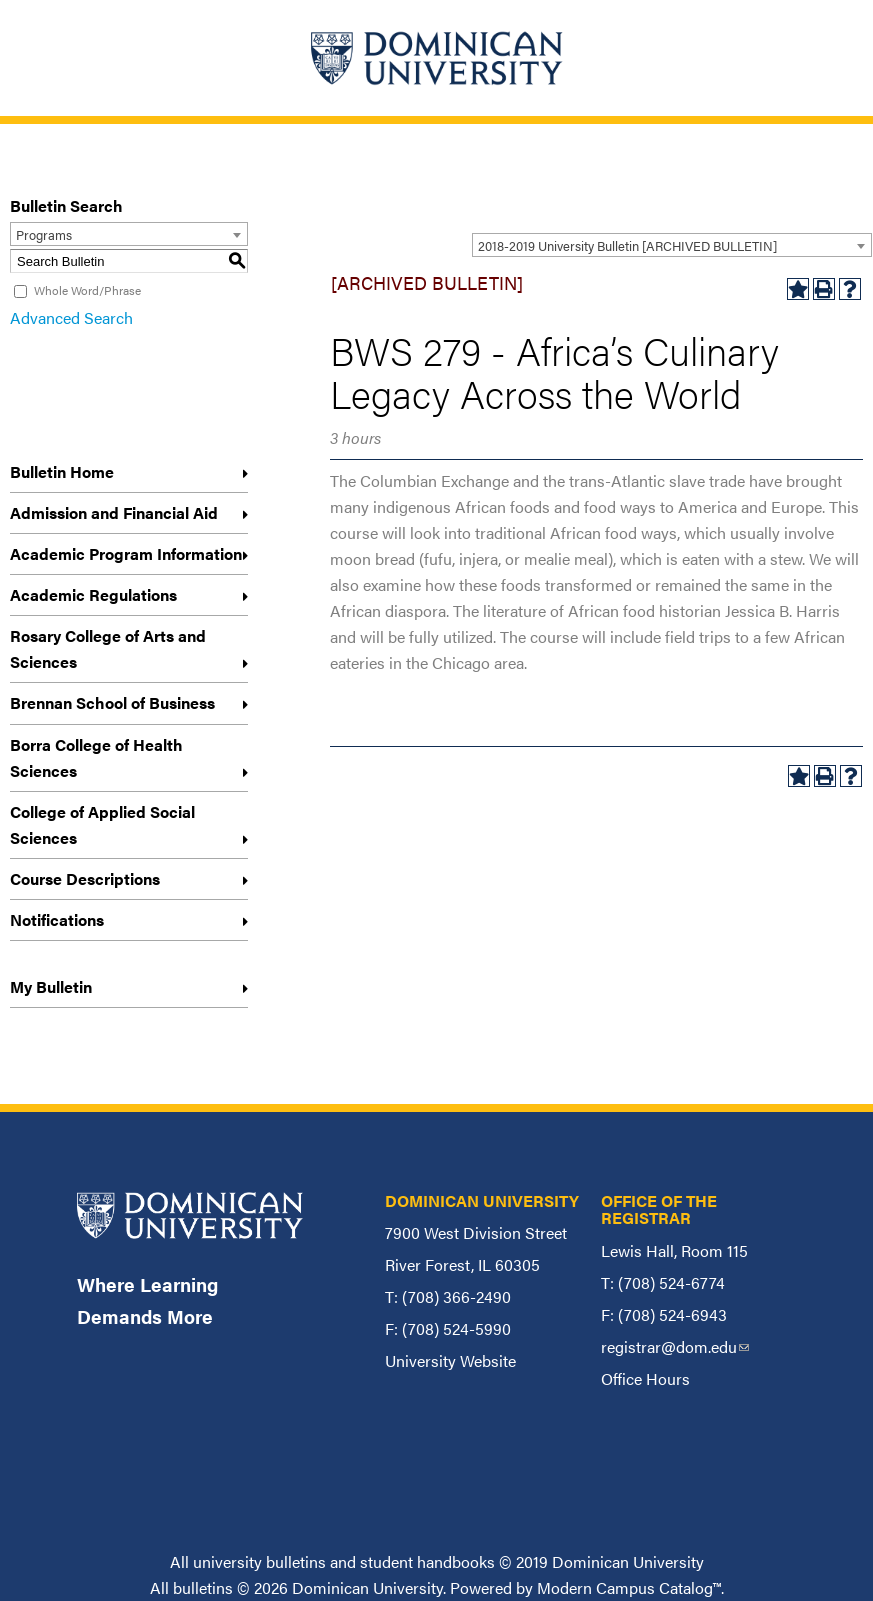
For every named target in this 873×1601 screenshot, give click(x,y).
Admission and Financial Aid (114, 512)
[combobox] (672, 245)
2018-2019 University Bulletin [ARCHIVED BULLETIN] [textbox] (627, 245)
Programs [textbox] (44, 234)
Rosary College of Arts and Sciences (108, 648)
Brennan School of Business (112, 702)
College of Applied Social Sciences (102, 824)
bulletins (203, 1587)
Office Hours (645, 1378)
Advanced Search (71, 317)
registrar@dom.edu (675, 1346)
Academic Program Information (126, 553)
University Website (450, 1360)
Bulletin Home (62, 471)
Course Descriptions (85, 878)
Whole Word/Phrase (87, 290)
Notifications (57, 919)
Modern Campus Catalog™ (629, 1587)
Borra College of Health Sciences (96, 757)
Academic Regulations (93, 594)
